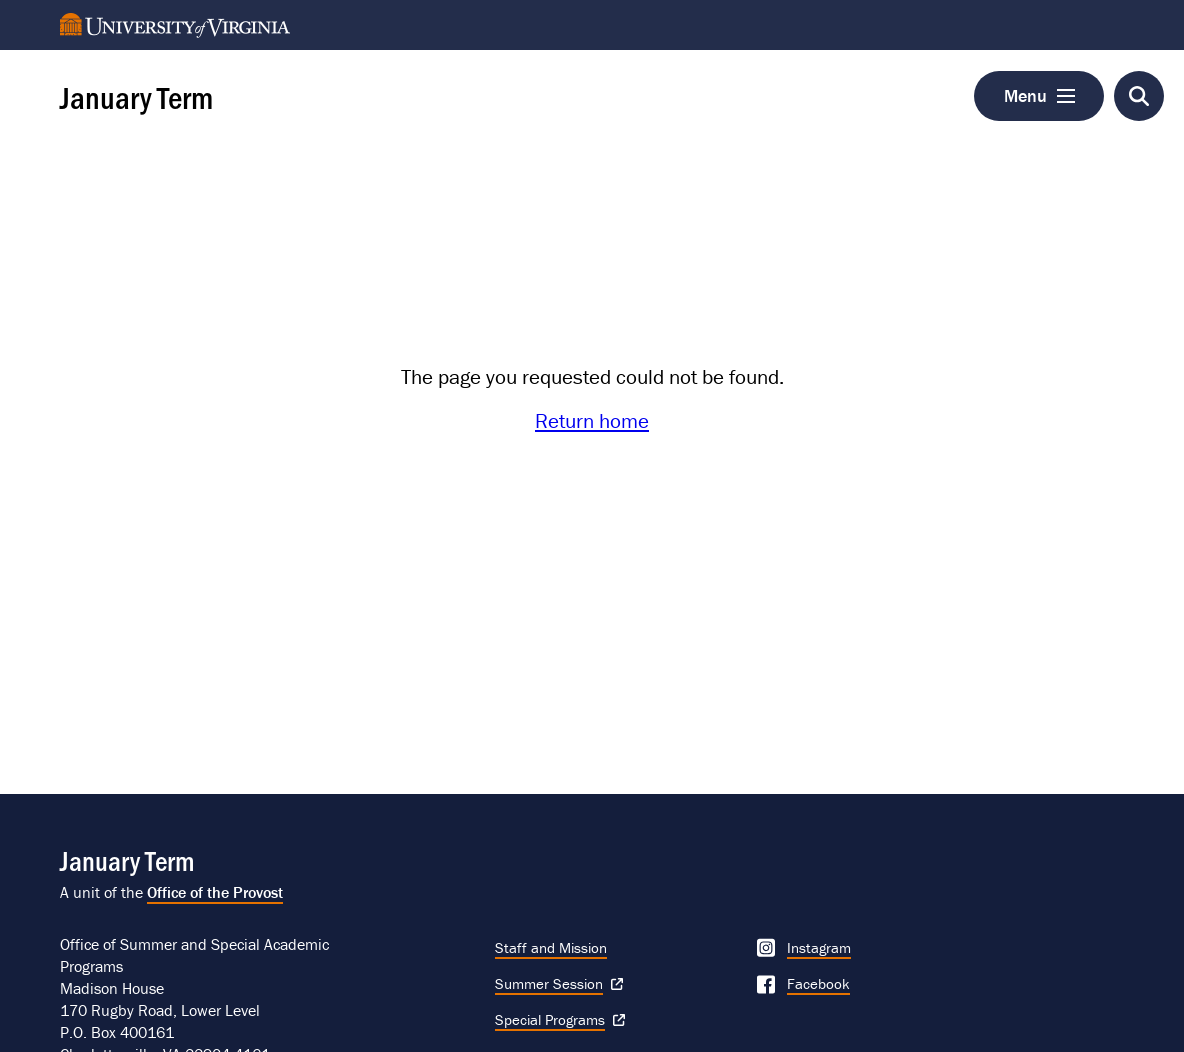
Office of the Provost (215, 892)
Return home (592, 421)
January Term (136, 96)
